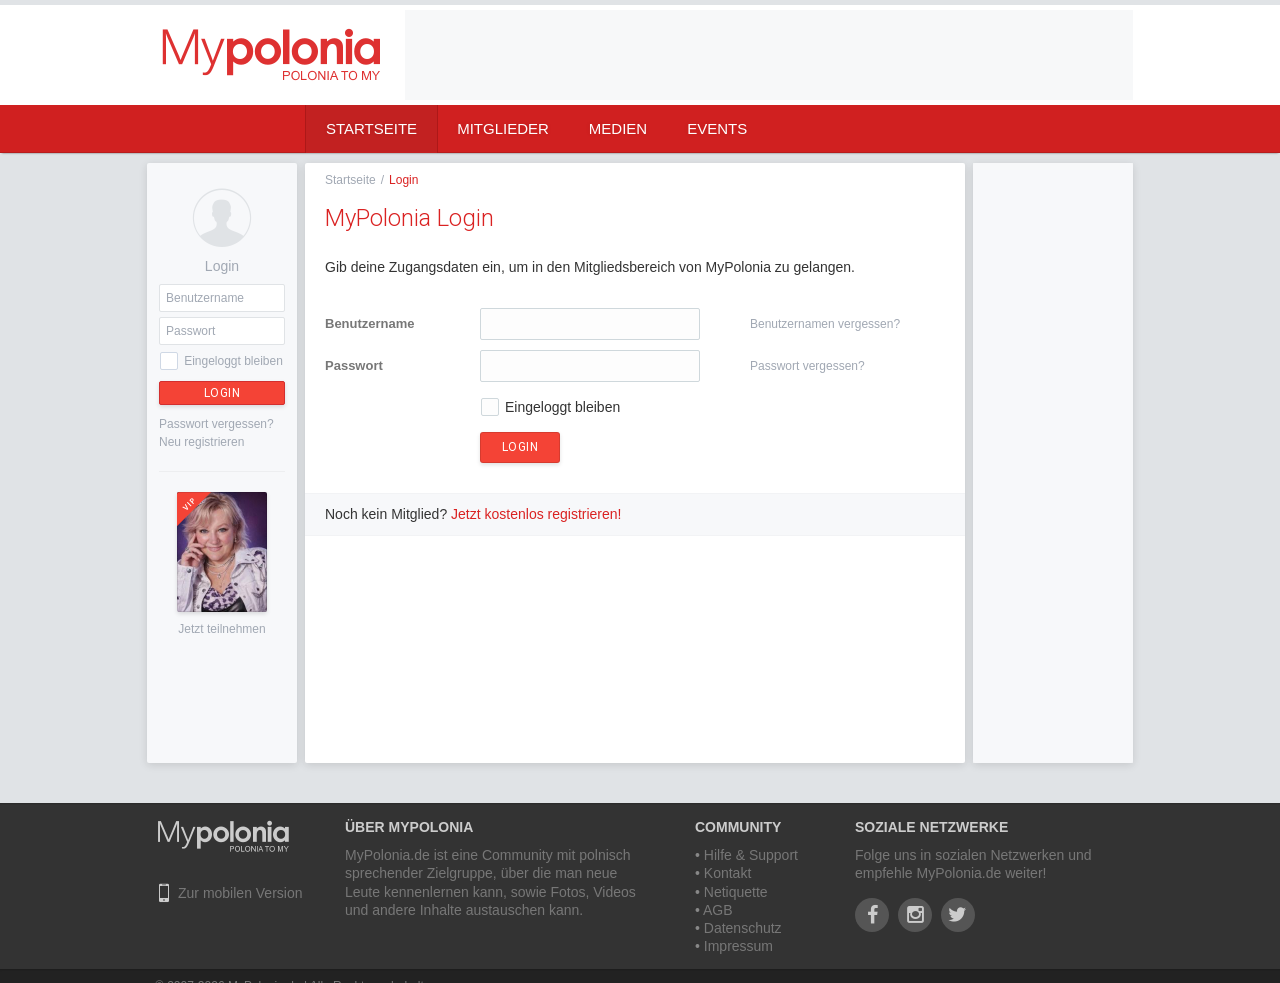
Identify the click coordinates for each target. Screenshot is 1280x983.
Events (717, 128)
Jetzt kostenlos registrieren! (536, 514)
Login (222, 393)
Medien (618, 128)
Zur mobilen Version (240, 893)
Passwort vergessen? (216, 424)
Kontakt (727, 873)
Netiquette (736, 892)
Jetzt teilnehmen (221, 629)
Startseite (371, 128)
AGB (718, 910)
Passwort (354, 365)
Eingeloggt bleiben (233, 361)
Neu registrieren (201, 442)
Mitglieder (503, 128)
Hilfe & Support (751, 855)
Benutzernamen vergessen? (825, 324)
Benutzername (370, 323)
